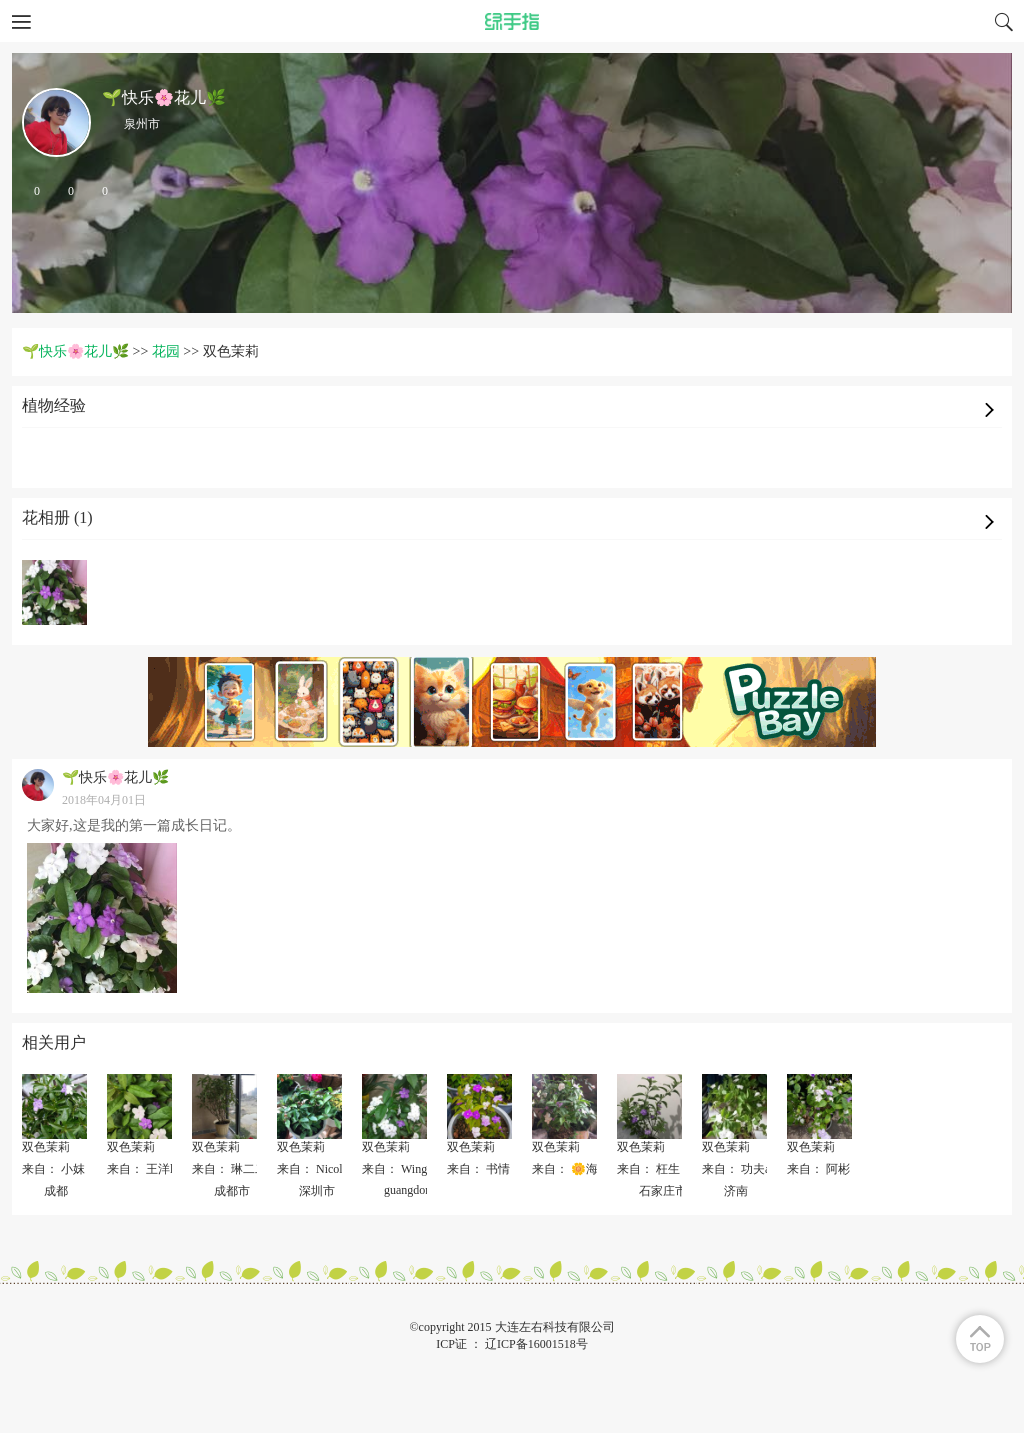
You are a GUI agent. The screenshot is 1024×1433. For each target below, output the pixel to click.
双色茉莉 (46, 1147)
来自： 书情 (478, 1169)
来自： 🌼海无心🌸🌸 (592, 1169)
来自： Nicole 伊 (320, 1169)
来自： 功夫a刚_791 (754, 1169)
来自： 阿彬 (818, 1169)
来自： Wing (394, 1169)
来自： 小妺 (53, 1169)
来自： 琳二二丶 (235, 1169)
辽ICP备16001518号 (536, 1344)
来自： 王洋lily (146, 1169)
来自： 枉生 (648, 1169)
